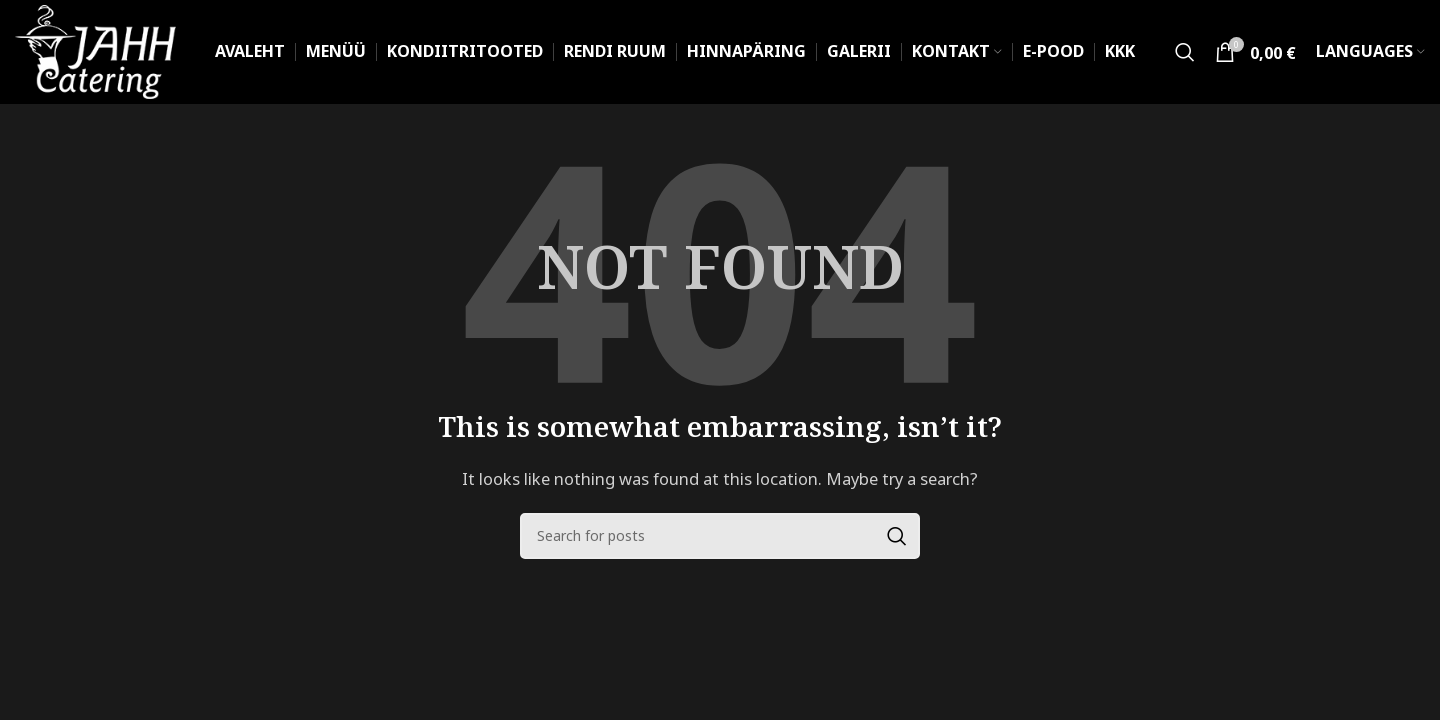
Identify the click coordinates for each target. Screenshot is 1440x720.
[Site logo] (95, 50)
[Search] (1185, 52)
